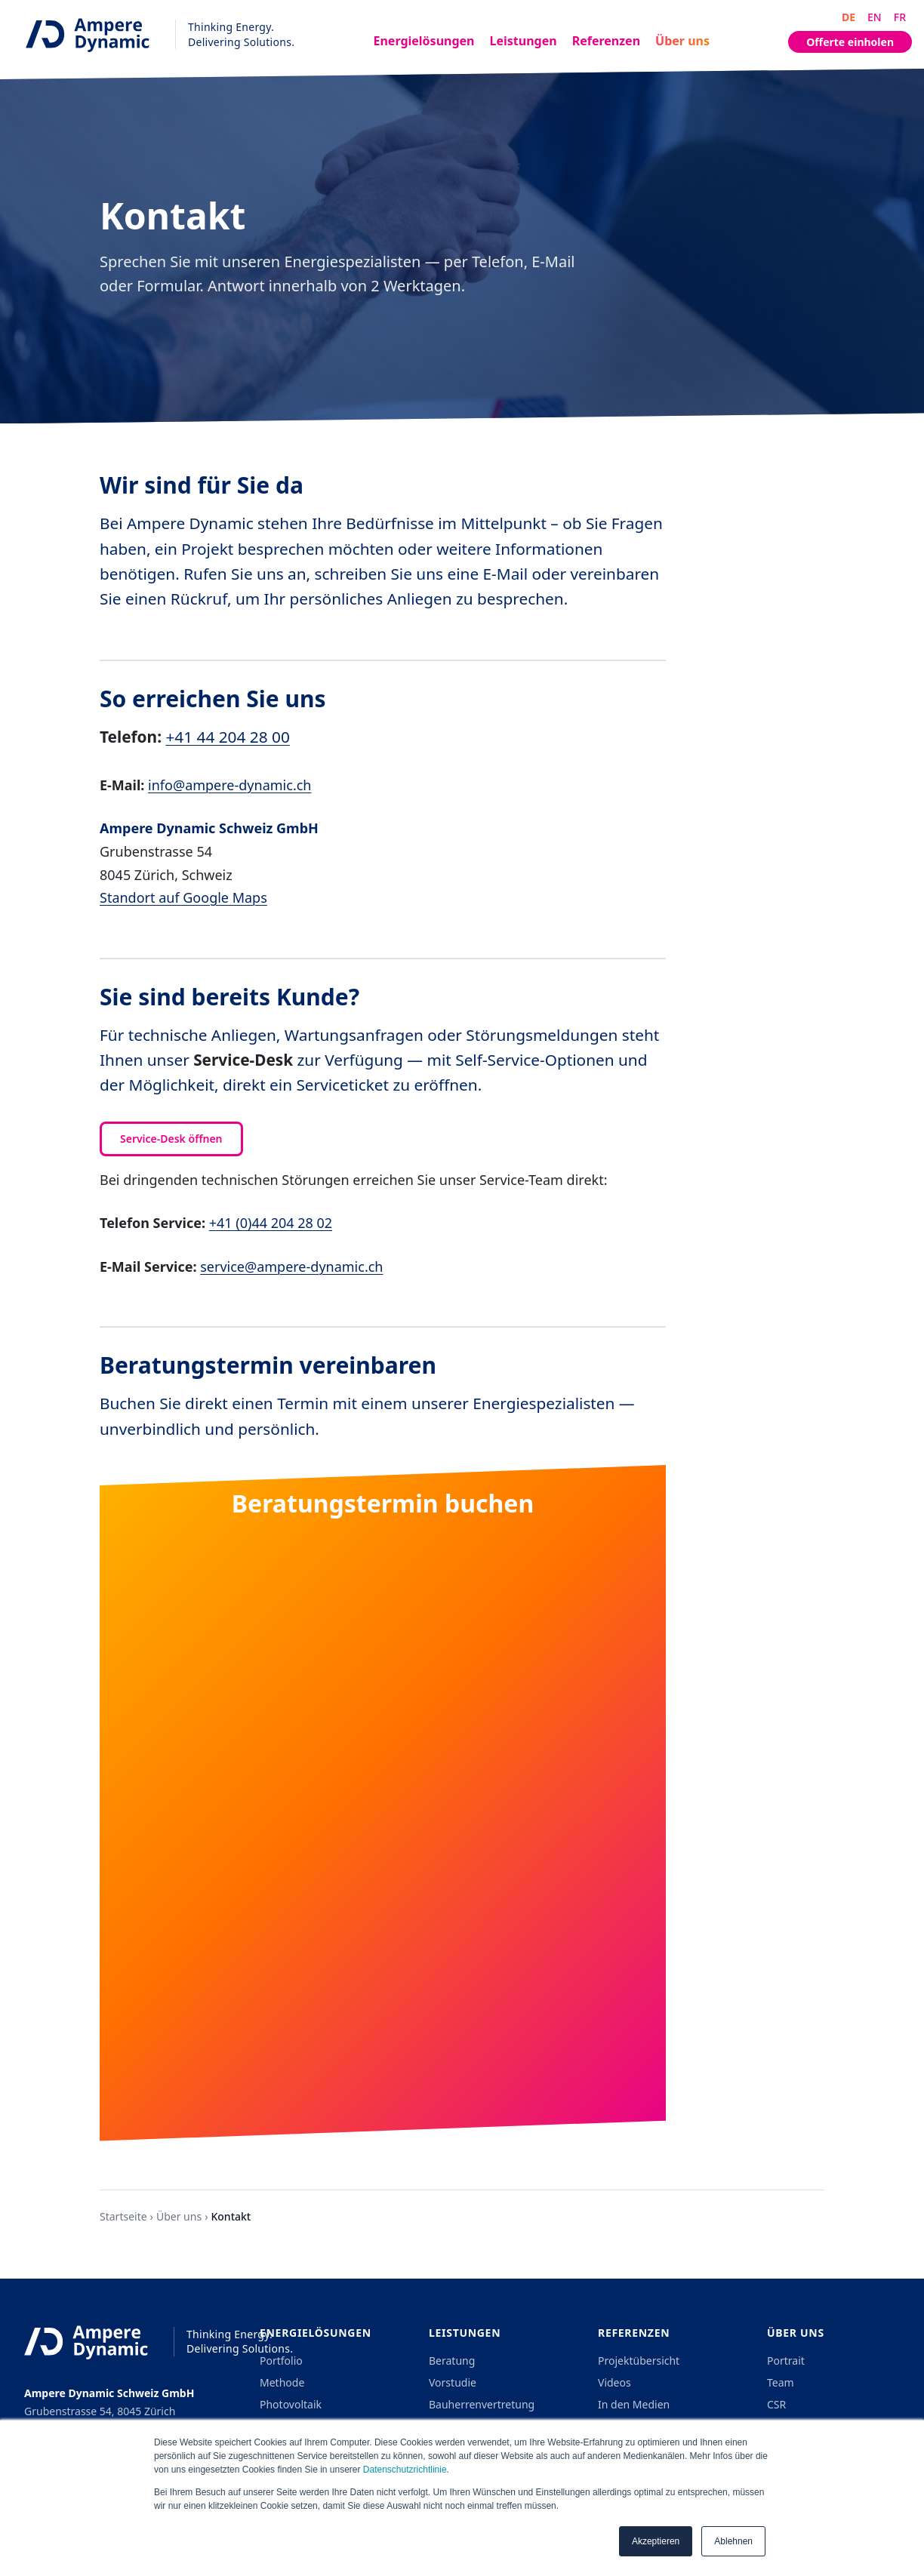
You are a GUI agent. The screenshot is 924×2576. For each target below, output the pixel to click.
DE (848, 17)
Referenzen (606, 40)
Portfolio (281, 2360)
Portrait (786, 2360)
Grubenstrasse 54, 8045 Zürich (99, 2411)
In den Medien (634, 2404)
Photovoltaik (291, 2404)
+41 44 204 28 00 (227, 736)
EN (874, 17)
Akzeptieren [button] (655, 2541)
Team (780, 2382)
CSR (776, 2404)
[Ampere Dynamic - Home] (153, 34)
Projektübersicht (638, 2360)
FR (900, 17)
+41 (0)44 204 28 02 (270, 1223)
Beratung (452, 2360)
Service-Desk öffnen (171, 1138)
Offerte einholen (850, 42)
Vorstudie (452, 2382)
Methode (282, 2382)
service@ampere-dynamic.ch (291, 1266)
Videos (614, 2382)
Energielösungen (424, 40)
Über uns (682, 40)
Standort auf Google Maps (183, 897)
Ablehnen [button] (733, 2541)
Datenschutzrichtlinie (405, 2469)
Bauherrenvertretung (481, 2404)
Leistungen (523, 40)
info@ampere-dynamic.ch (229, 785)
